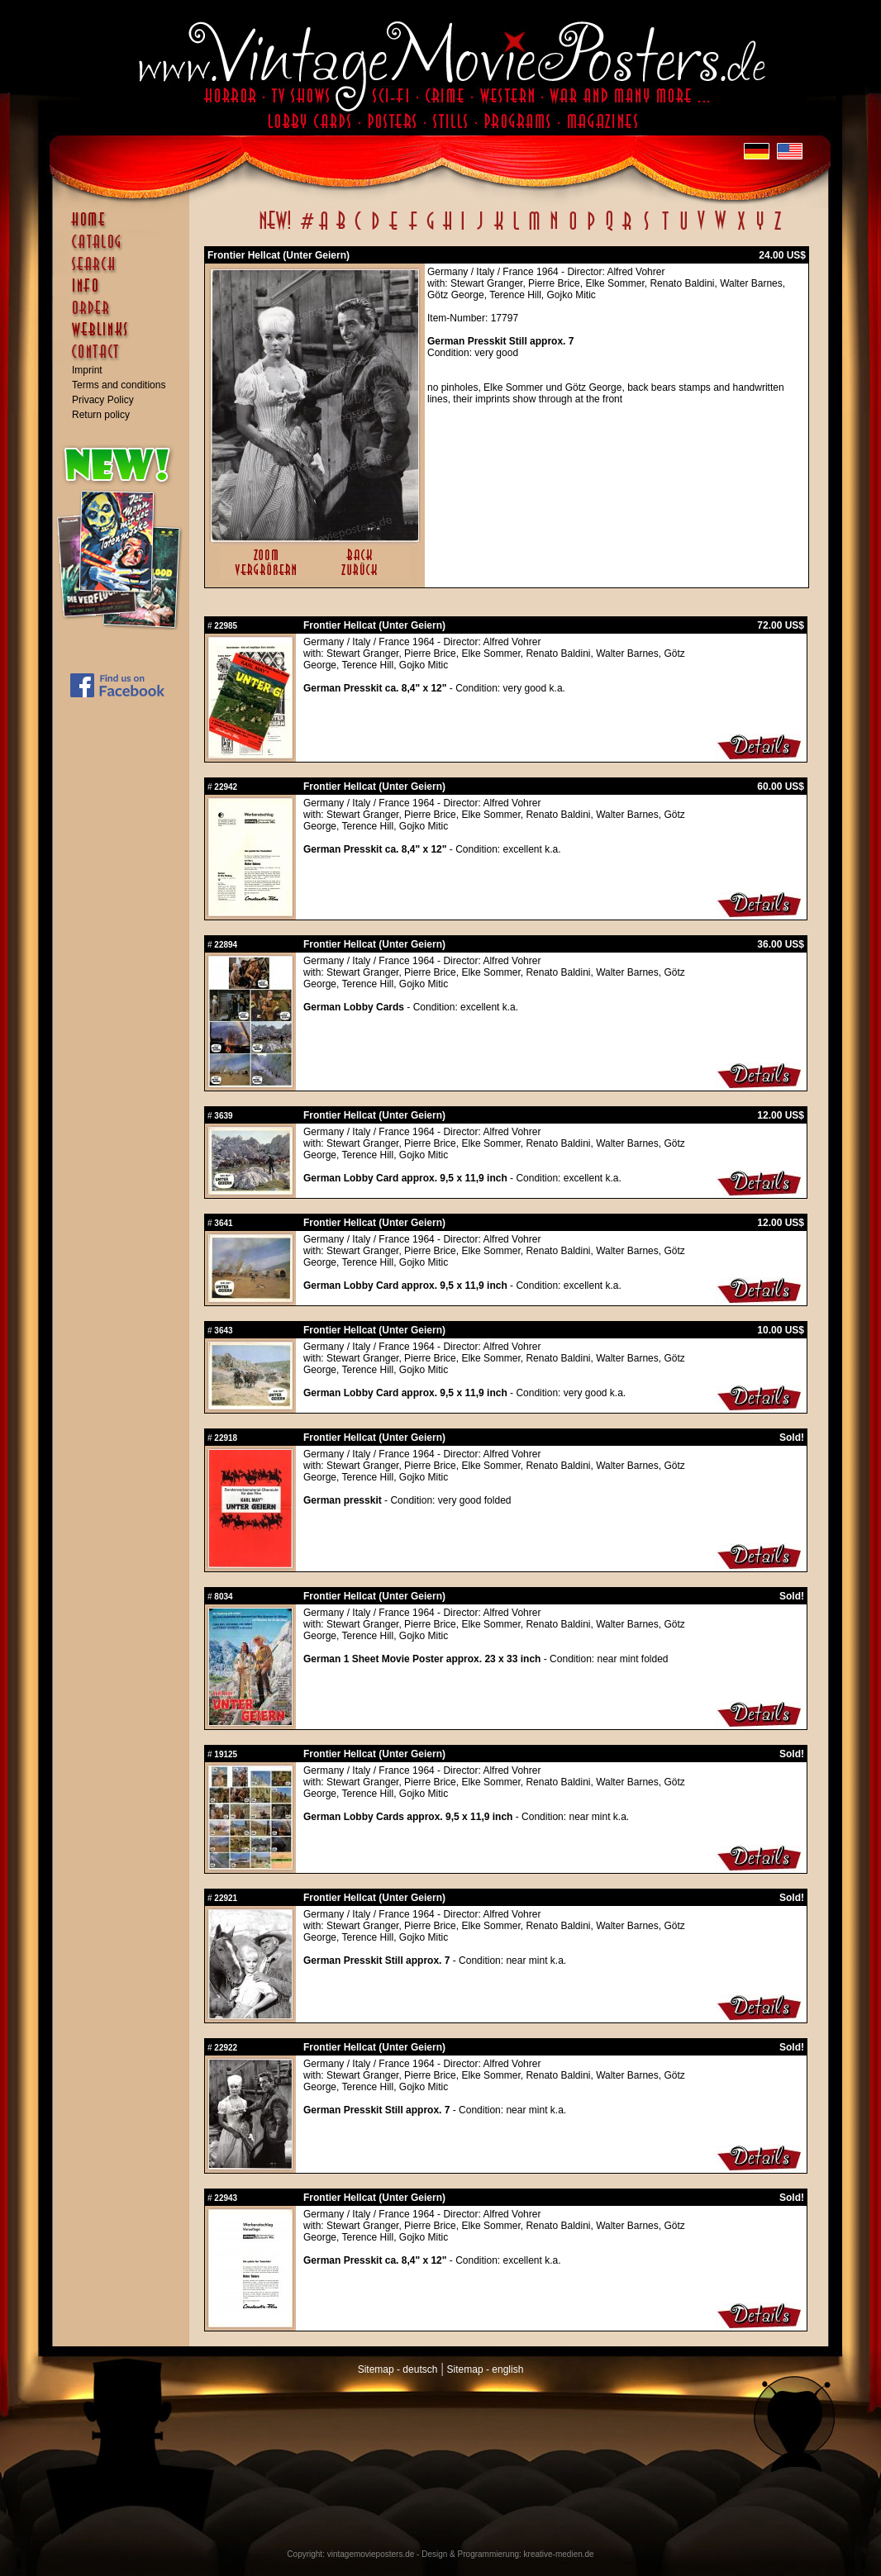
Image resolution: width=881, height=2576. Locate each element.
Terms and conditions (118, 385)
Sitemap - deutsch (398, 2369)
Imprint (87, 370)
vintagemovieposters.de (371, 2554)
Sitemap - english (485, 2369)
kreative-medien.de (559, 2554)
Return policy (101, 415)
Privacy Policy (103, 400)
